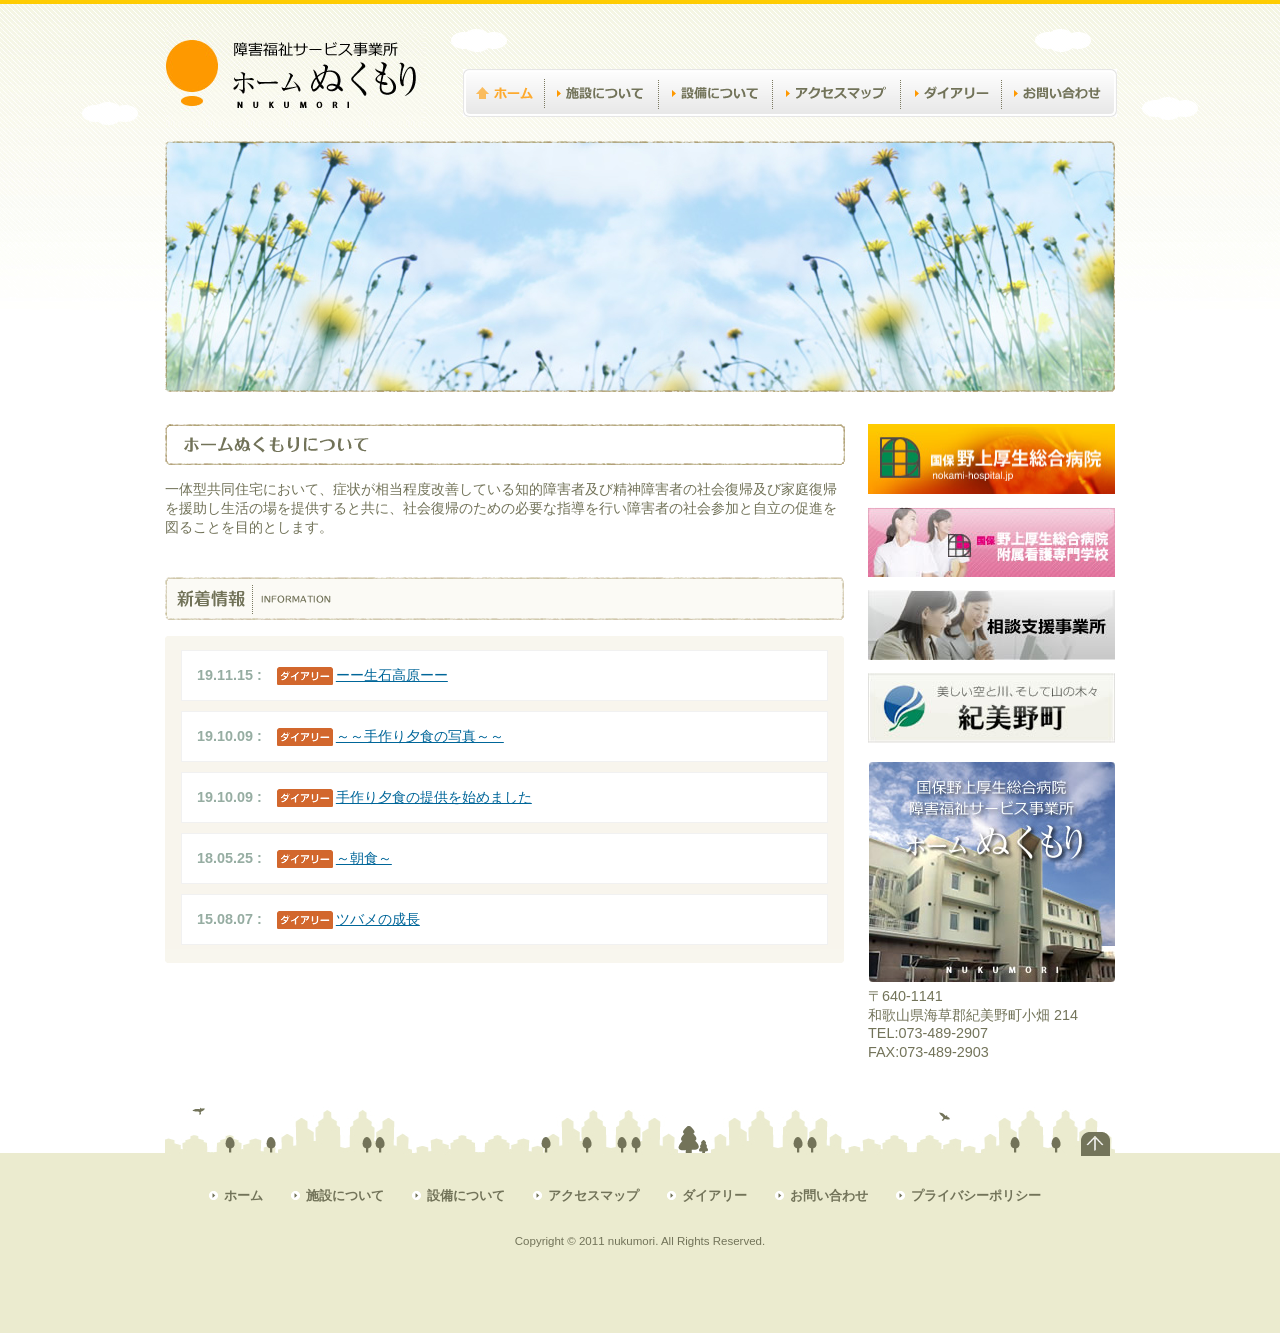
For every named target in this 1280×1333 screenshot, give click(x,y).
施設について (601, 126)
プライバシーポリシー (976, 1195)
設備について (715, 126)
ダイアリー (951, 126)
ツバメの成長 (378, 919)
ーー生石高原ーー (392, 675)
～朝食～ (364, 858)
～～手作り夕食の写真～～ (420, 736)
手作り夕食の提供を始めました (434, 797)
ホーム (511, 126)
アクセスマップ (836, 126)
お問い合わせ (1059, 126)
